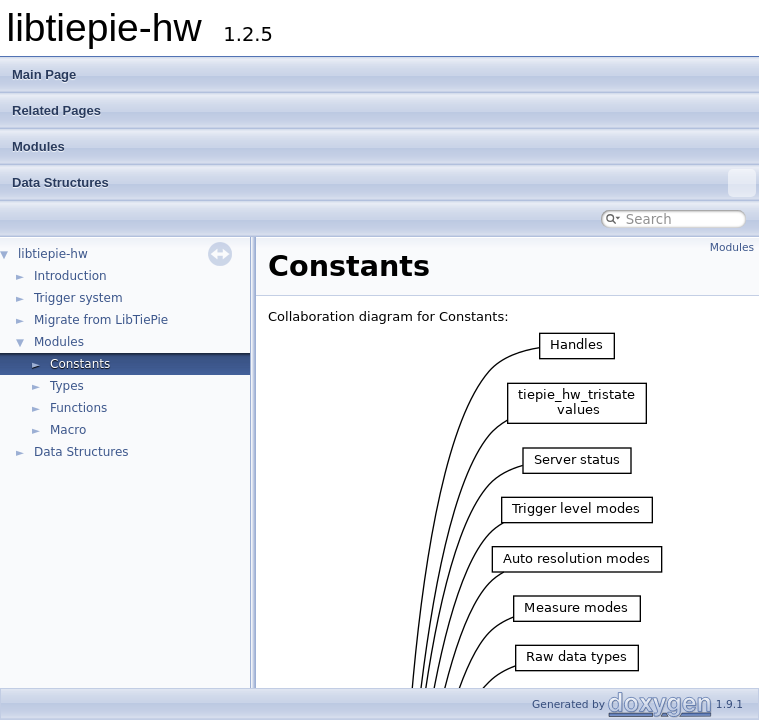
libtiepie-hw (53, 254)
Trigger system (78, 298)
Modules (38, 146)
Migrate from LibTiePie (101, 320)
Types (67, 386)
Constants (80, 364)
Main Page (44, 74)
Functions (78, 408)
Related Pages (56, 110)
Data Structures (384, 183)
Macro (68, 430)
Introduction (70, 276)
